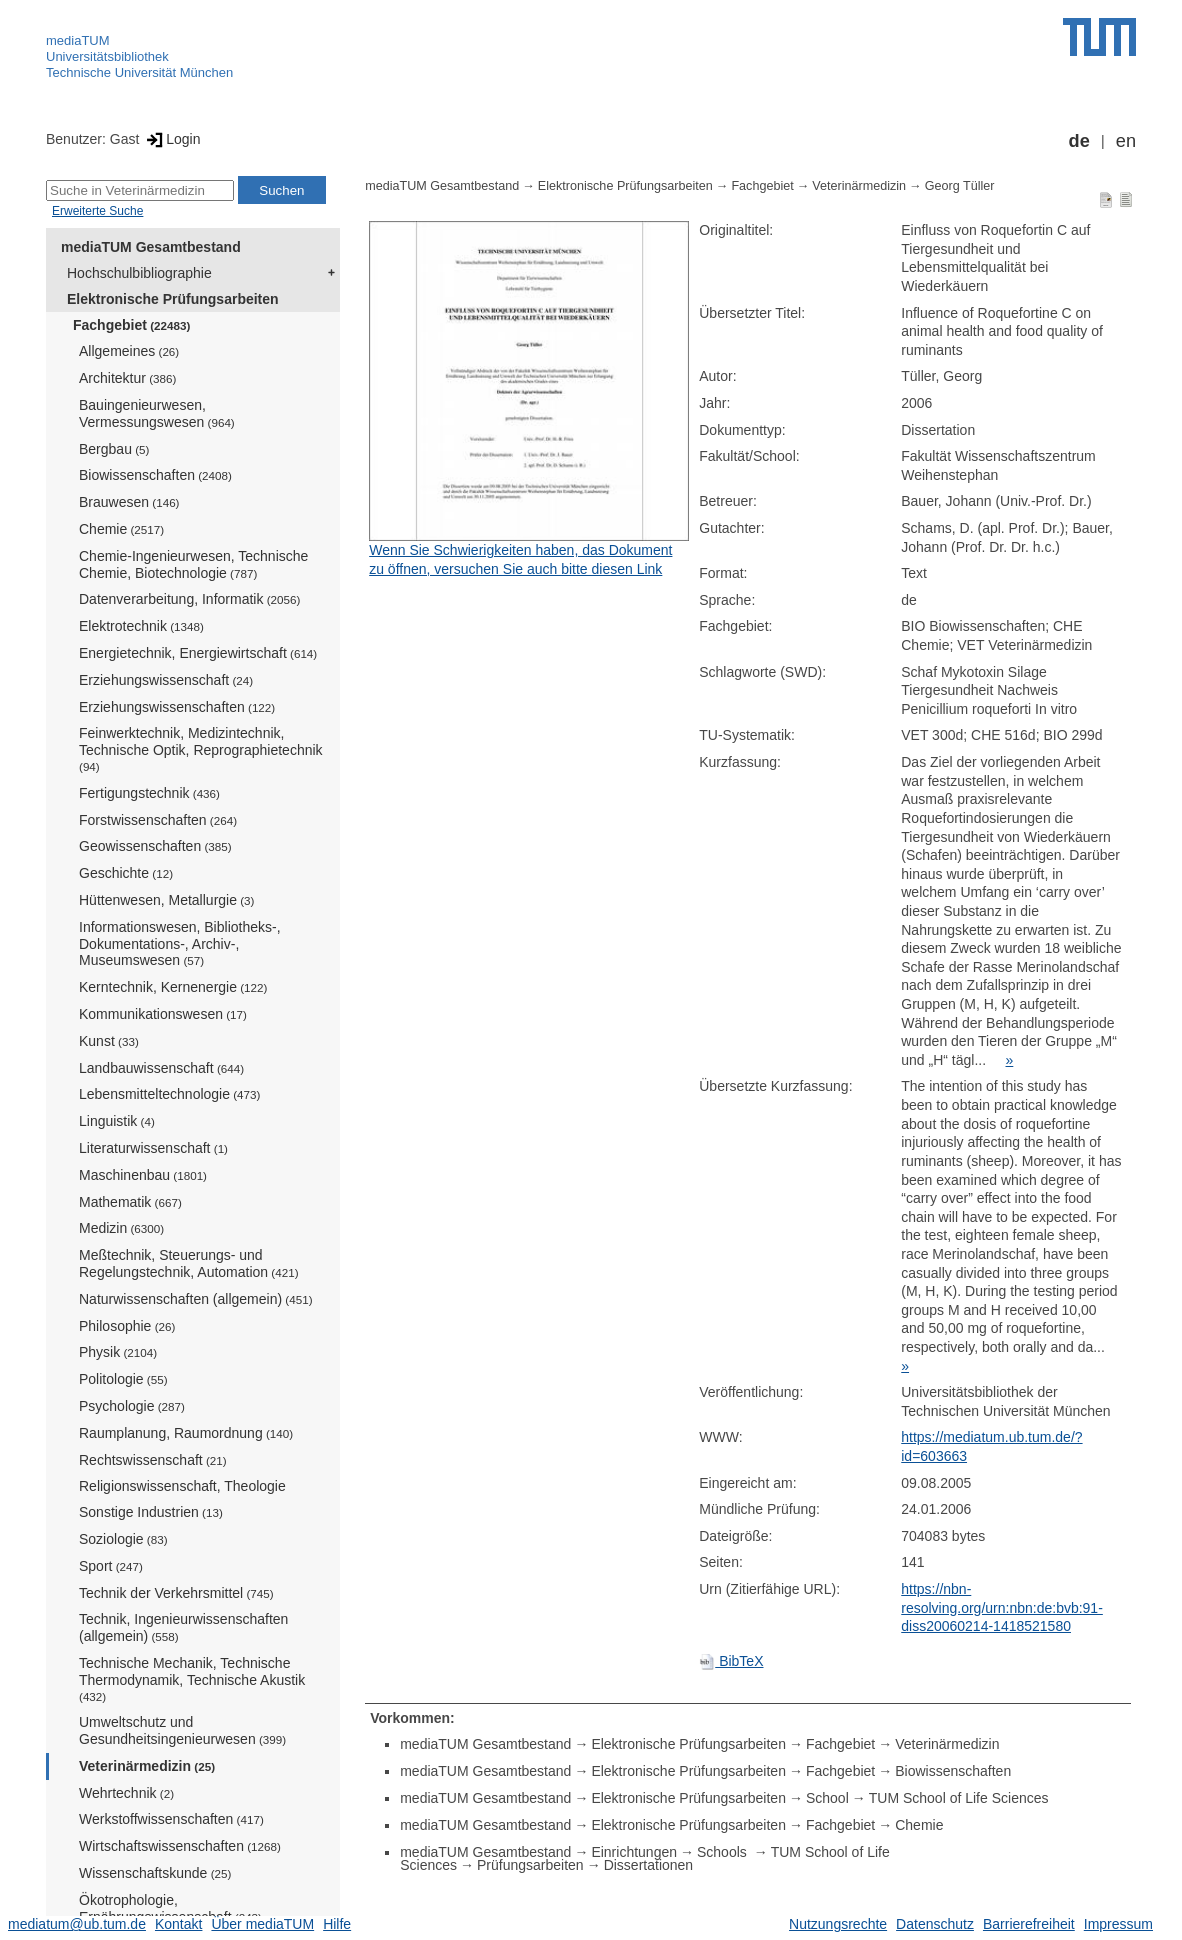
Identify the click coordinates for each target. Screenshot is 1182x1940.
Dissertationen (649, 1865)
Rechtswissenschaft (153, 1460)
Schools (724, 1852)
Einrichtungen (634, 1852)
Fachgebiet (131, 325)
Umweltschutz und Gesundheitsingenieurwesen (182, 1730)
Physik (118, 1352)
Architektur (127, 378)
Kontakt (178, 1924)
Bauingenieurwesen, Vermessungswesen (157, 413)
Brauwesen (129, 502)
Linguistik (117, 1121)
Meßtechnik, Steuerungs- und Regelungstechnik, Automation (189, 1263)
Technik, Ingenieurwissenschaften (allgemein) (183, 1627)
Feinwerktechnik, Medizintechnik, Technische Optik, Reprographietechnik (201, 749)
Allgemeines (129, 351)
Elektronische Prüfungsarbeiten (173, 299)
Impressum (1118, 1924)
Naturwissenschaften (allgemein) (196, 1299)
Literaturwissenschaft (153, 1148)
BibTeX (731, 1661)
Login (171, 139)
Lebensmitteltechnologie (169, 1094)
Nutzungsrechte (838, 1924)
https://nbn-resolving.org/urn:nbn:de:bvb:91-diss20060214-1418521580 (1002, 1607)
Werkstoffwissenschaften (171, 1819)
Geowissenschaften (155, 846)
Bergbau (114, 449)
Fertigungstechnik (149, 793)
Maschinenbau (143, 1175)
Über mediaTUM (262, 1924)
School (827, 1798)
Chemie (121, 529)
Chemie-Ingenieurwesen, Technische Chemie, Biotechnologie (193, 564)
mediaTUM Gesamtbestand (151, 247)
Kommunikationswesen (163, 1014)
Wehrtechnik (126, 1793)
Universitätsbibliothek (107, 56)
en (1126, 141)
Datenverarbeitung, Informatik (189, 599)
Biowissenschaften (155, 475)
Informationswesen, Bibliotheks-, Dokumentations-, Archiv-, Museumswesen (180, 944)
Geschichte (126, 873)
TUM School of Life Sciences (959, 1798)
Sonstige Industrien (151, 1512)
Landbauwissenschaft (161, 1068)
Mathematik (130, 1202)
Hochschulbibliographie (139, 273)
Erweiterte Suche (97, 211)
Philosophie (127, 1326)
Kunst (109, 1041)
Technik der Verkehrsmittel (176, 1593)
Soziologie (123, 1539)
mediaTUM (78, 40)
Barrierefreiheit (1029, 1924)
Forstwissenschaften (158, 820)
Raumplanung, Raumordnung (186, 1433)
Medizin (121, 1228)
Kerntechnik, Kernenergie (173, 987)
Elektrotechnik (141, 626)
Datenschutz (935, 1924)
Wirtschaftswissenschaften (180, 1846)
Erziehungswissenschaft (166, 680)
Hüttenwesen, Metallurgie (166, 900)
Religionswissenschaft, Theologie (182, 1486)
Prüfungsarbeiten (530, 1865)
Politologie (123, 1379)
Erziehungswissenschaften (177, 707)
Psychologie (132, 1406)
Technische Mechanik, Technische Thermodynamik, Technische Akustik (192, 1679)
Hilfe (337, 1924)
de (1079, 141)
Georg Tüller (960, 186)
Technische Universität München (139, 72)
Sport (111, 1566)
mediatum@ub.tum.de (77, 1924)
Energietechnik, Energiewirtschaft (198, 653)
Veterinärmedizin (147, 1766)
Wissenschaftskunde (155, 1873)
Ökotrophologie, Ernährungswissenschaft (170, 1908)
